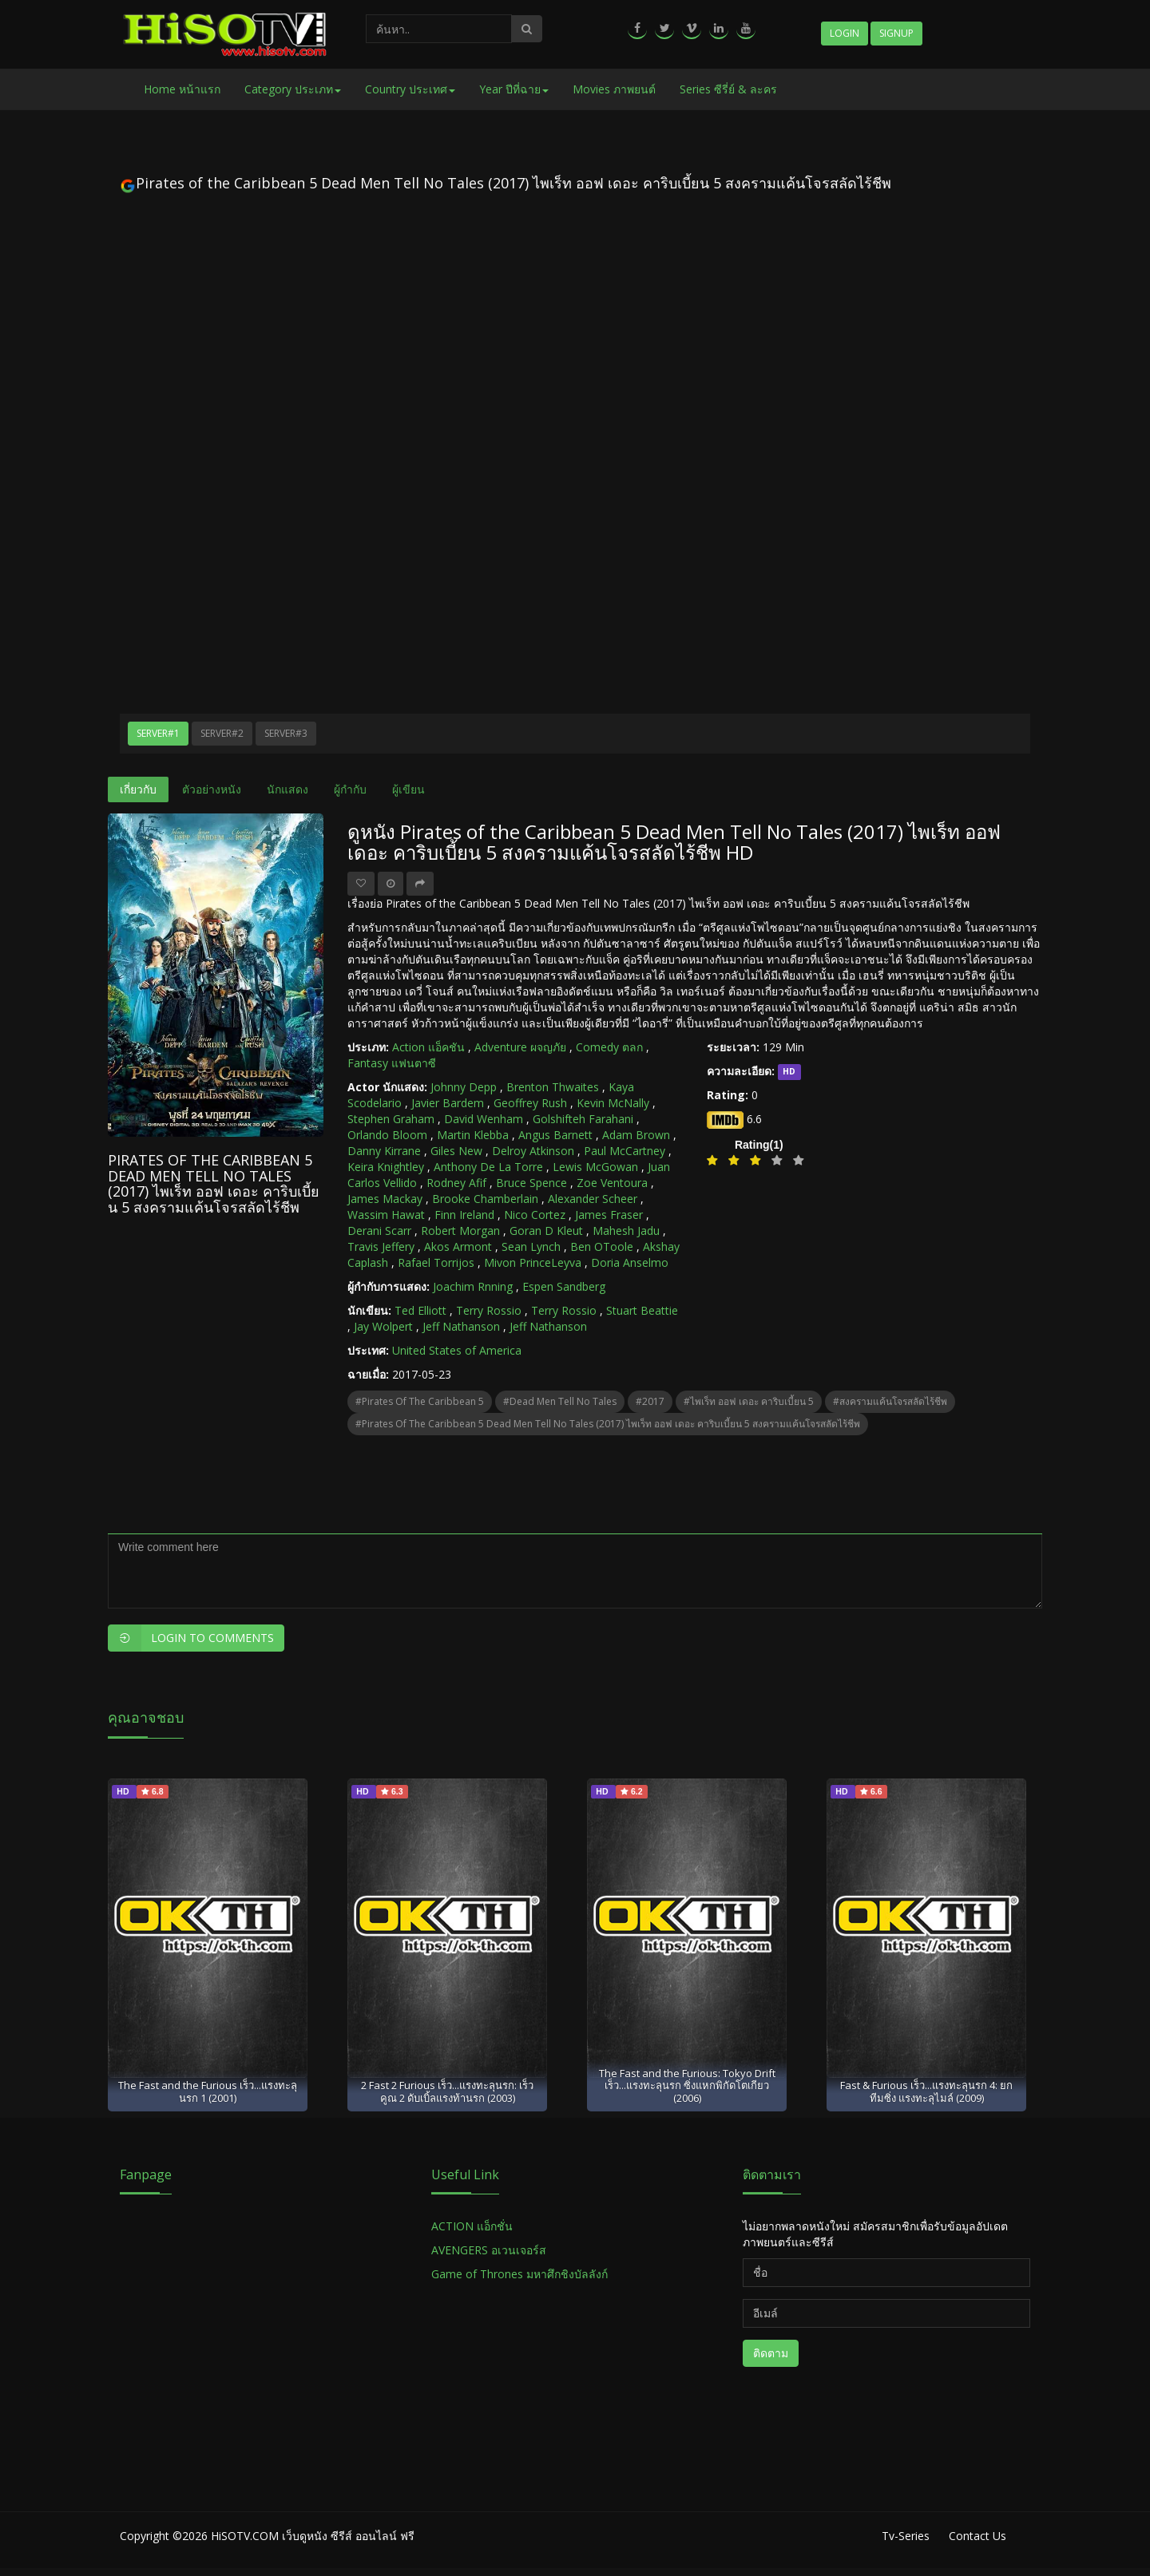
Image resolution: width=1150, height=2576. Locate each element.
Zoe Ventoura (612, 1182)
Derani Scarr (379, 1230)
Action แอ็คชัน (428, 1047)
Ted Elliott (420, 1310)
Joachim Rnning (473, 1286)
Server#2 (222, 733)
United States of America (456, 1350)
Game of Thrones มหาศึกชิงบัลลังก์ (521, 2273)
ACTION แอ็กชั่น (472, 2226)
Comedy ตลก (609, 1047)
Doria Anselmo (629, 1262)
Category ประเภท (292, 89)
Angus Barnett (555, 1134)
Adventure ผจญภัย (520, 1047)
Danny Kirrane (384, 1150)
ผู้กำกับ (350, 789)
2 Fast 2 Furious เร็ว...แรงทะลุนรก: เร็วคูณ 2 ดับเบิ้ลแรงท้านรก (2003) (447, 2091)
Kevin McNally (613, 1102)
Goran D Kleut (546, 1230)
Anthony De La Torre (488, 1166)
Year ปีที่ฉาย (514, 89)
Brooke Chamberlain (485, 1198)
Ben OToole (601, 1246)
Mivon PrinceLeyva (532, 1262)
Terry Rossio (488, 1310)
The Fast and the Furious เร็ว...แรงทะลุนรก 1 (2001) (207, 2091)
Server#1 (158, 733)
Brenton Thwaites (552, 1086)
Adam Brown (636, 1134)
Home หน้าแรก (182, 89)
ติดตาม (770, 2352)
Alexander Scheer (592, 1198)
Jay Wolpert (383, 1326)
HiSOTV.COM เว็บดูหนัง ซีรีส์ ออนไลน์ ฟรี (312, 2535)
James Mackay (384, 1198)
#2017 (650, 1401)
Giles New (456, 1150)
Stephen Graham (390, 1118)
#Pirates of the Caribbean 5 (419, 1401)
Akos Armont (458, 1246)
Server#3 (285, 733)
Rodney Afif (456, 1182)
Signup (896, 33)
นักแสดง (287, 789)
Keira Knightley (385, 1166)
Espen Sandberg (563, 1286)
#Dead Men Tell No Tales (560, 1401)
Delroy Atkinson (533, 1150)
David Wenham (483, 1118)
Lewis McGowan (595, 1166)
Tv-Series (906, 2535)
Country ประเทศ (410, 89)
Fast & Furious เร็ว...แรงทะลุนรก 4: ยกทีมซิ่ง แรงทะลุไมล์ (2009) (926, 2091)
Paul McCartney (624, 1150)
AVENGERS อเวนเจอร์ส (488, 2249)
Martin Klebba (473, 1134)
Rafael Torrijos (436, 1262)
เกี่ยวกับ (138, 789)
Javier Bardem (447, 1102)
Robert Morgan (460, 1230)
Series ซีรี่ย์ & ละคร (728, 89)
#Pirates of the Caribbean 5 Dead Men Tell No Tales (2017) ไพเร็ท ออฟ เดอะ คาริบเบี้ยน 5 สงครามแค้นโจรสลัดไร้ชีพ (607, 1423)
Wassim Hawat (386, 1214)
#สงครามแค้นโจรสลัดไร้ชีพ (890, 1401)
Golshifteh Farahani (583, 1118)
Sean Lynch (531, 1246)
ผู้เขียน (408, 789)
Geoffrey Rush (530, 1102)
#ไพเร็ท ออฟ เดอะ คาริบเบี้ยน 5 (749, 1401)
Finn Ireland (464, 1214)
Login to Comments (191, 1638)
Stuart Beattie (642, 1310)
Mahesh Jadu (626, 1230)
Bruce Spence (531, 1182)
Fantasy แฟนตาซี (391, 1062)
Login (844, 33)
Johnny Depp (463, 1086)
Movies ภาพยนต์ (614, 89)
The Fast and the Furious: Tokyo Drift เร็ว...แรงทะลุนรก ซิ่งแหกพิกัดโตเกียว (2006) (687, 2085)
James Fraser (609, 1214)
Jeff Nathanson (461, 1326)
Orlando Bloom (387, 1134)
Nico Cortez (534, 1214)
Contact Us (977, 2535)
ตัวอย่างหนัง (211, 789)
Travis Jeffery (380, 1246)
